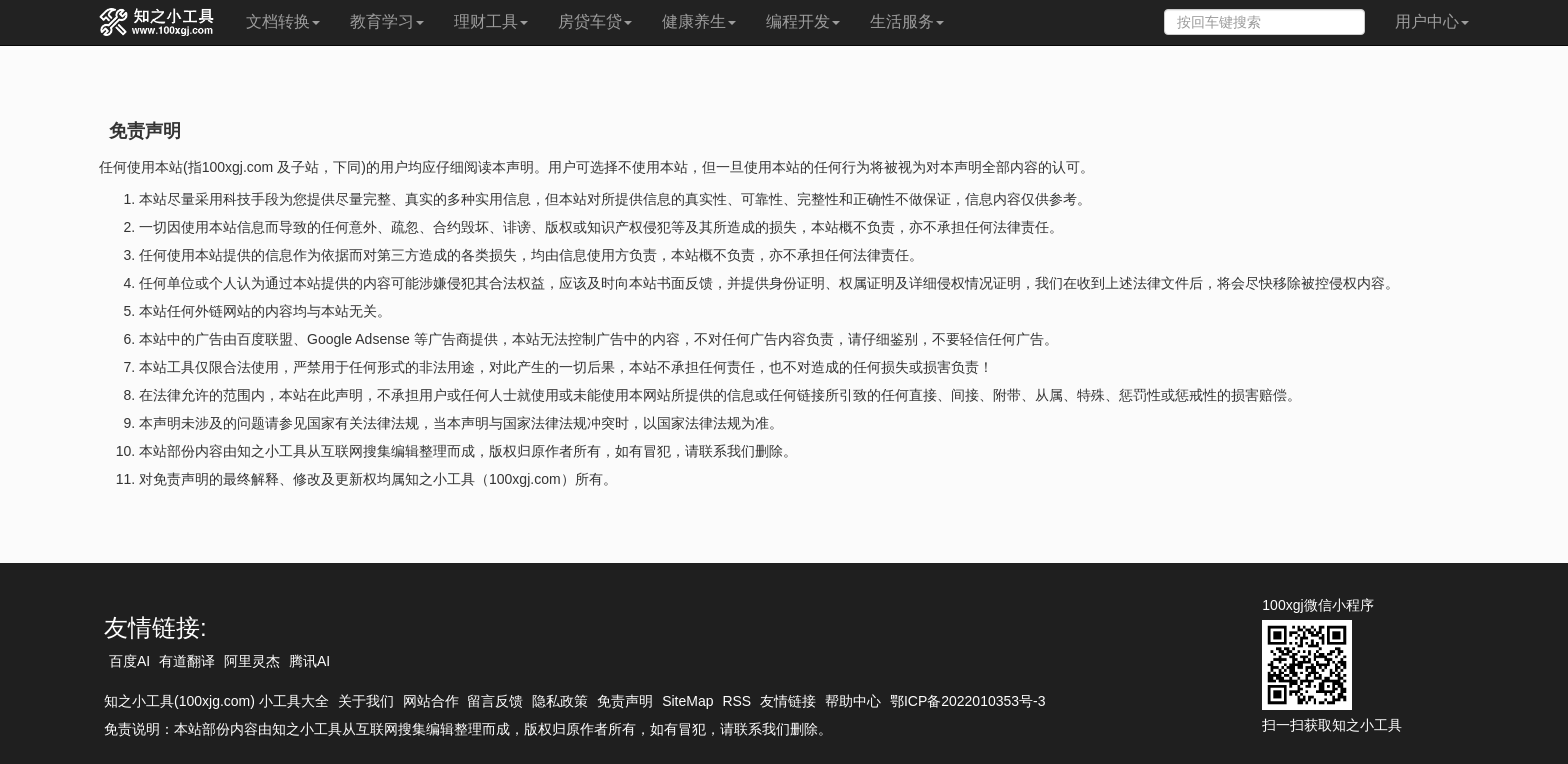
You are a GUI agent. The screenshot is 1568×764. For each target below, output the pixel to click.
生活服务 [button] (907, 21)
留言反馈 (495, 701)
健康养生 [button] (699, 21)
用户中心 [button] (1432, 21)
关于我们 (366, 701)
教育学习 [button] (387, 21)
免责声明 (625, 701)
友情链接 (788, 701)
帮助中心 (853, 701)
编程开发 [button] (803, 21)
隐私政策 (560, 701)
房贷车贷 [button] (595, 21)
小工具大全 (294, 701)
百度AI (129, 661)
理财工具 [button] (491, 21)
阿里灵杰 (252, 661)
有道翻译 (187, 661)
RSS (736, 701)
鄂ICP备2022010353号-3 (968, 701)
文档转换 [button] (283, 21)
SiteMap (687, 701)
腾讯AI (309, 661)
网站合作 (431, 701)
